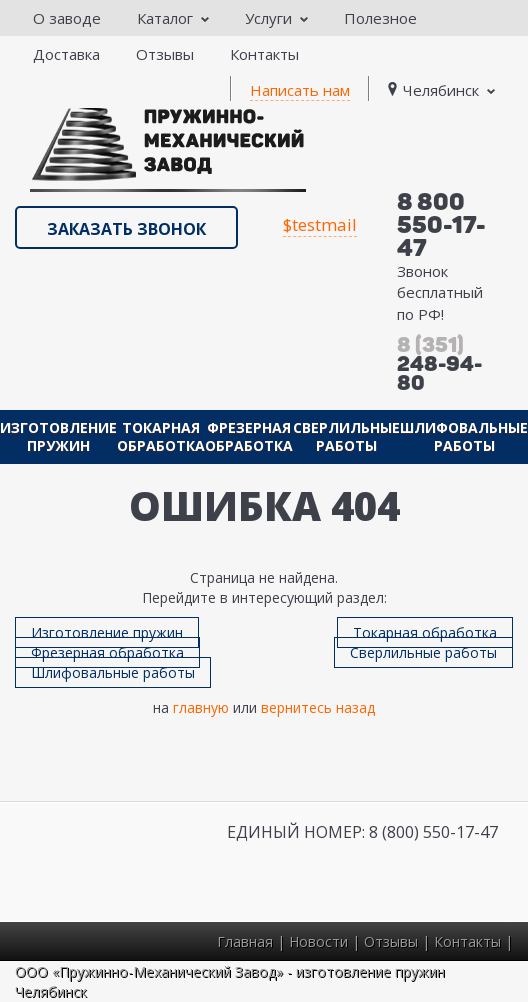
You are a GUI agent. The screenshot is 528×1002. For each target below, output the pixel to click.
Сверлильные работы (346, 436)
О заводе (67, 18)
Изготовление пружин (58, 436)
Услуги (276, 18)
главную (201, 707)
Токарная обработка (161, 436)
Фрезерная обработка (249, 436)
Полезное (380, 18)
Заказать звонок (126, 229)
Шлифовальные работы (464, 436)
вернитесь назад (318, 707)
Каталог (173, 18)
